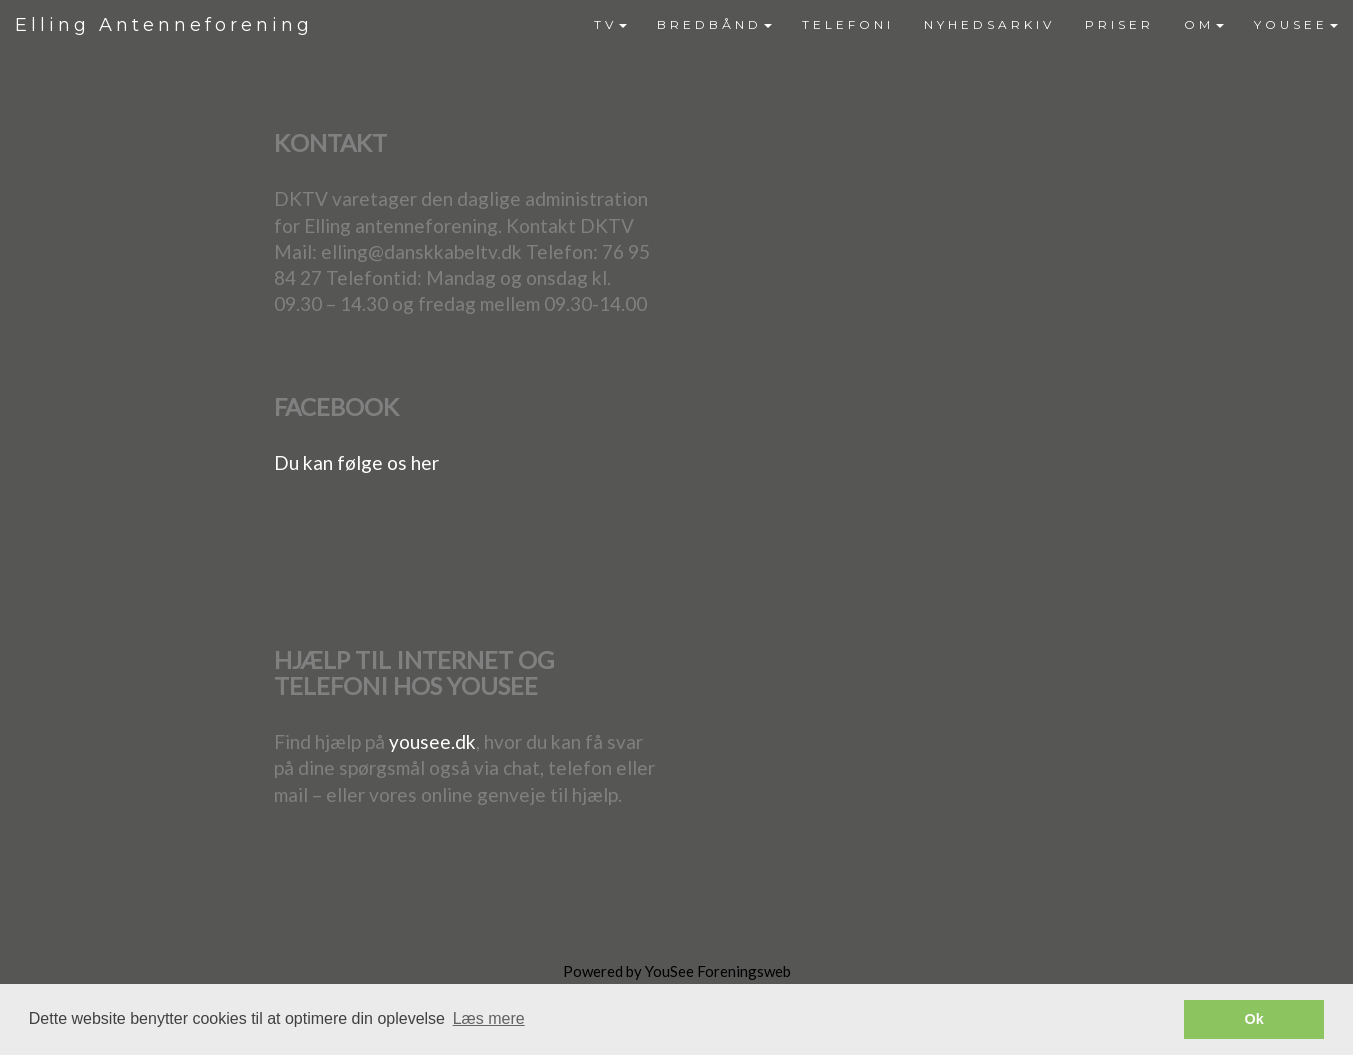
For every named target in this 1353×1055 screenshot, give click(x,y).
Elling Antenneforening (164, 25)
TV (610, 24)
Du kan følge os (342, 462)
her (425, 462)
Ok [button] (1254, 1019)
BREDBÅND (714, 24)
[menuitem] (610, 25)
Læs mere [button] (489, 1018)
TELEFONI (848, 24)
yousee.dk (432, 741)
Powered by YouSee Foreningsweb (677, 971)
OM (1204, 24)
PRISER (1119, 24)
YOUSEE (1296, 24)
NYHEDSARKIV (989, 24)
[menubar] (966, 25)
